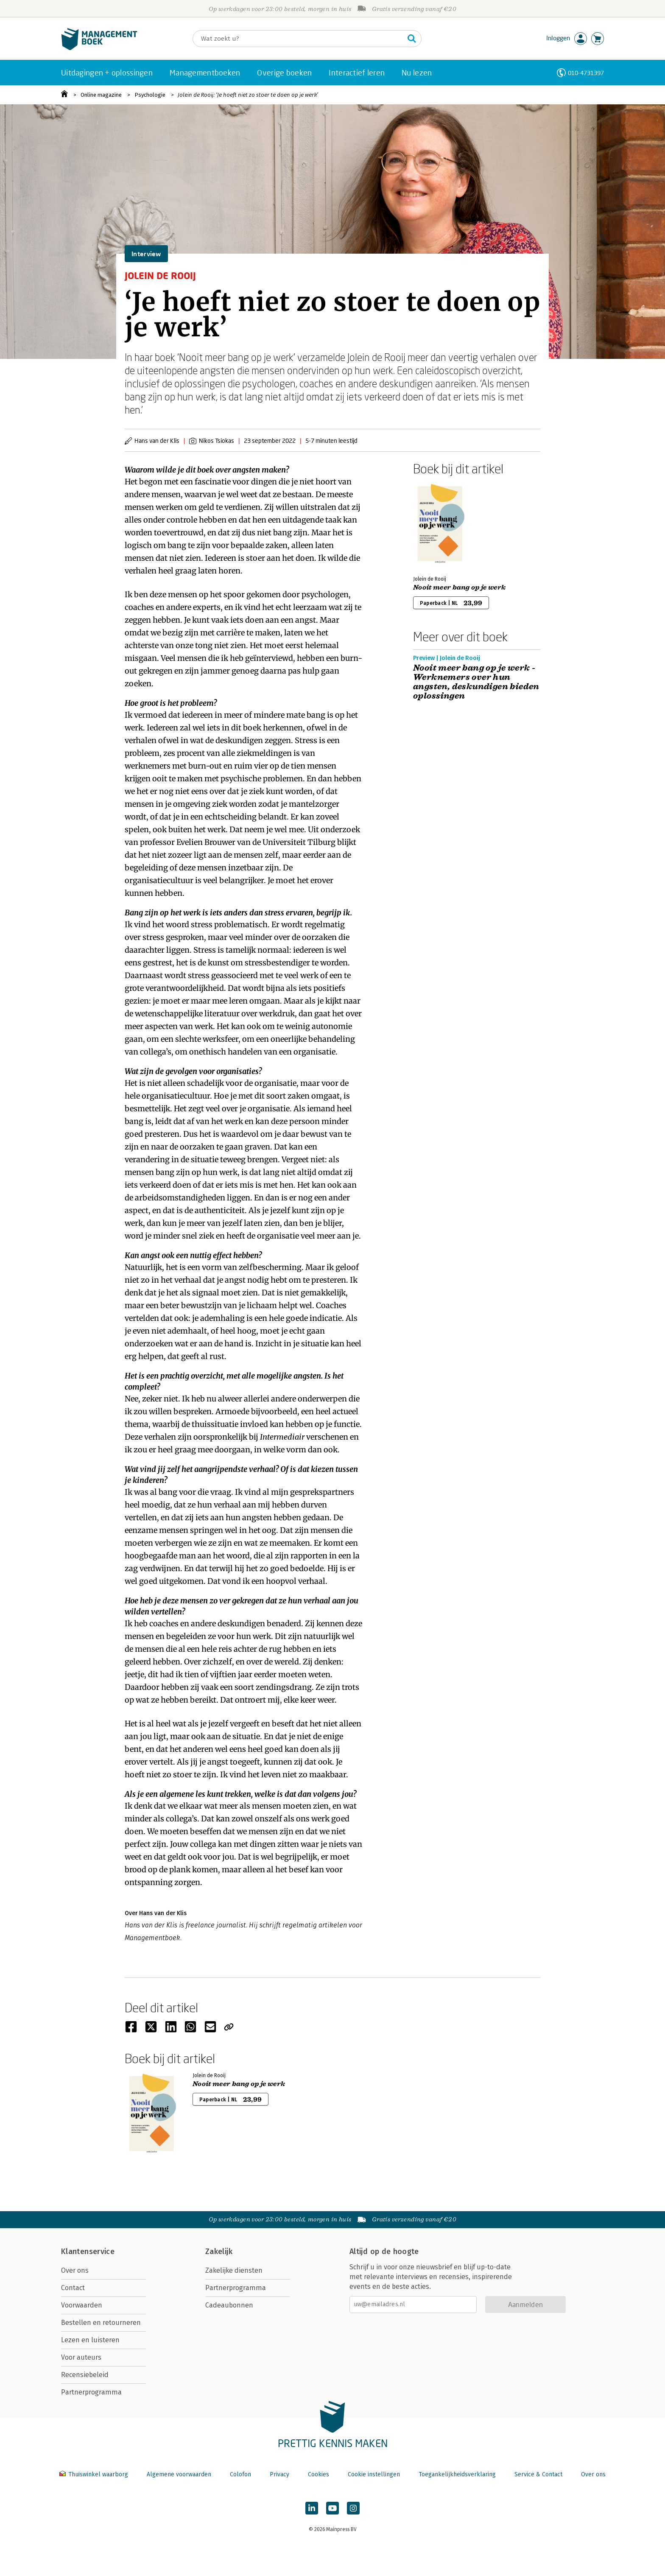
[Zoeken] (299, 38)
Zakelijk (218, 2251)
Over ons (75, 2270)
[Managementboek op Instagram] (353, 2508)
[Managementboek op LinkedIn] (311, 2508)
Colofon (240, 2474)
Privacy (279, 2474)
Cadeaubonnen (229, 2305)
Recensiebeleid (85, 2375)
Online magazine (101, 95)
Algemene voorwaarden (179, 2474)
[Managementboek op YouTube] (332, 2508)
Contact (73, 2288)
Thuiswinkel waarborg (94, 2474)
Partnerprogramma (91, 2392)
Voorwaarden (81, 2305)
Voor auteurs (81, 2357)
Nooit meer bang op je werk (459, 587)
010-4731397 (586, 72)
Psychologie (149, 95)
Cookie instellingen (374, 2474)
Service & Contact (538, 2474)
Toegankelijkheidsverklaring (457, 2474)
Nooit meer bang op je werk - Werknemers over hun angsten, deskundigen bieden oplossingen (476, 682)
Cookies (318, 2474)
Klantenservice (88, 2251)
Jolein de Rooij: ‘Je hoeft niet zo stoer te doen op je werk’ (248, 95)
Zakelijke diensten (234, 2270)
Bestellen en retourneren (101, 2323)
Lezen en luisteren (90, 2340)
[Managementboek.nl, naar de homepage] (99, 48)
